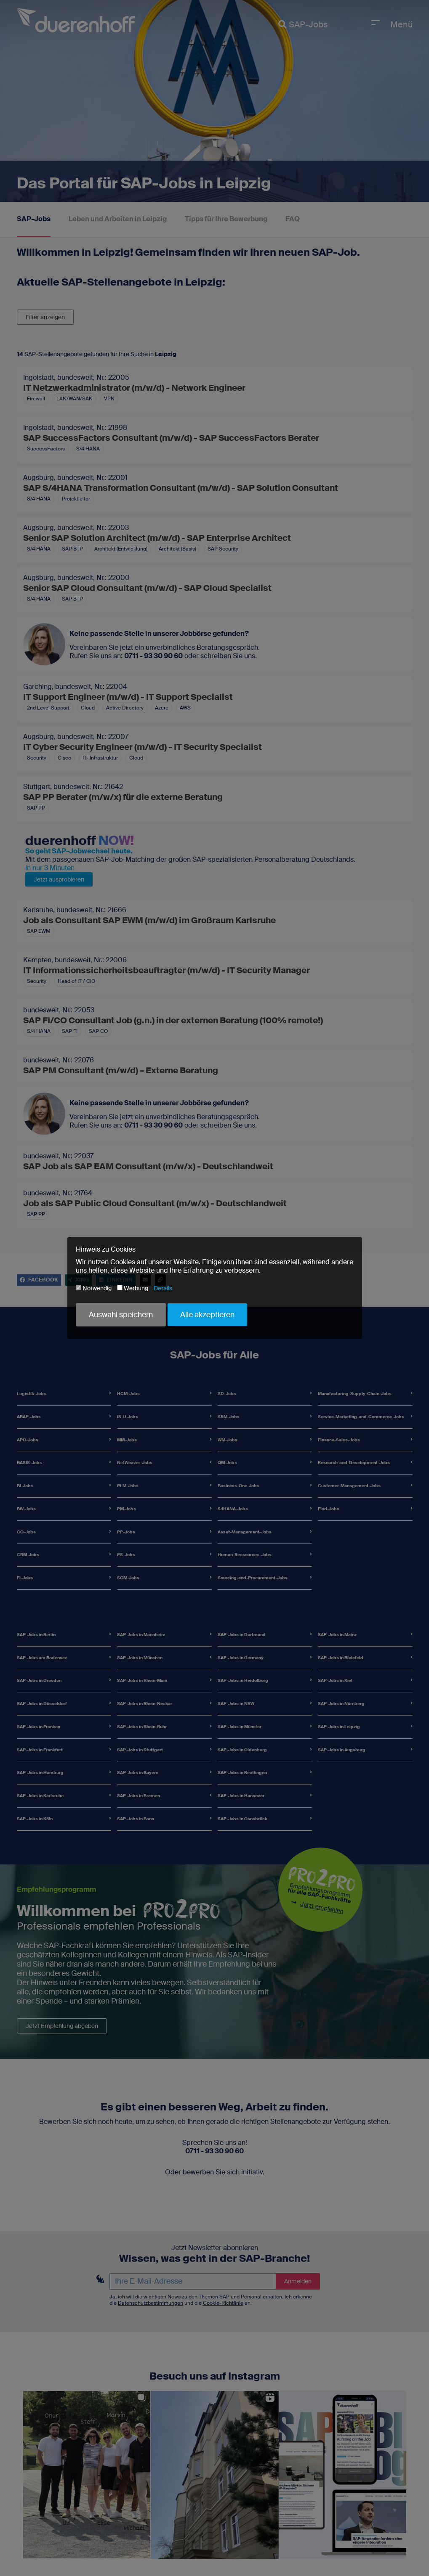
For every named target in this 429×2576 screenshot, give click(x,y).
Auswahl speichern (121, 1315)
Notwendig (94, 1288)
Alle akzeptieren (207, 1315)
